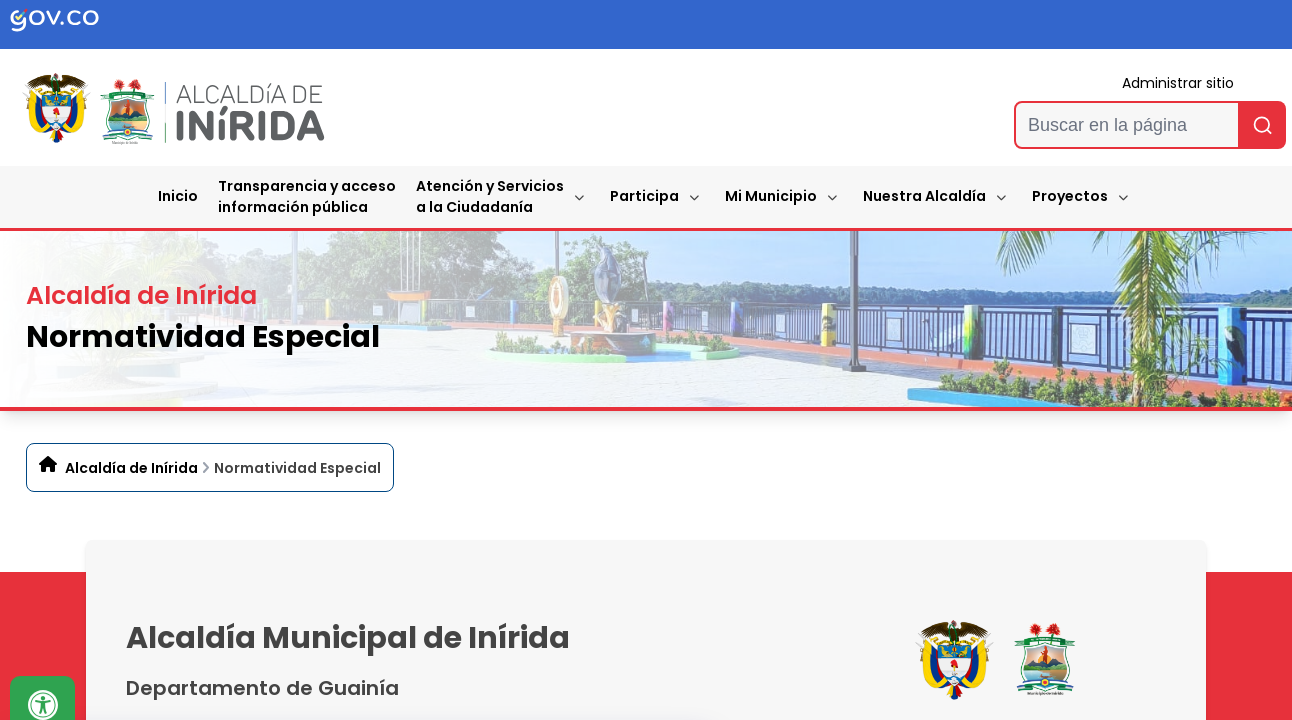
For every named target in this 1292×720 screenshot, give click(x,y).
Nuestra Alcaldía (924, 196)
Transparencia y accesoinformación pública (307, 196)
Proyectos (1070, 196)
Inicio (178, 196)
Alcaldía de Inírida (131, 468)
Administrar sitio (1178, 83)
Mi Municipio (771, 196)
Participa (644, 196)
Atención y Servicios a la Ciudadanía (490, 196)
